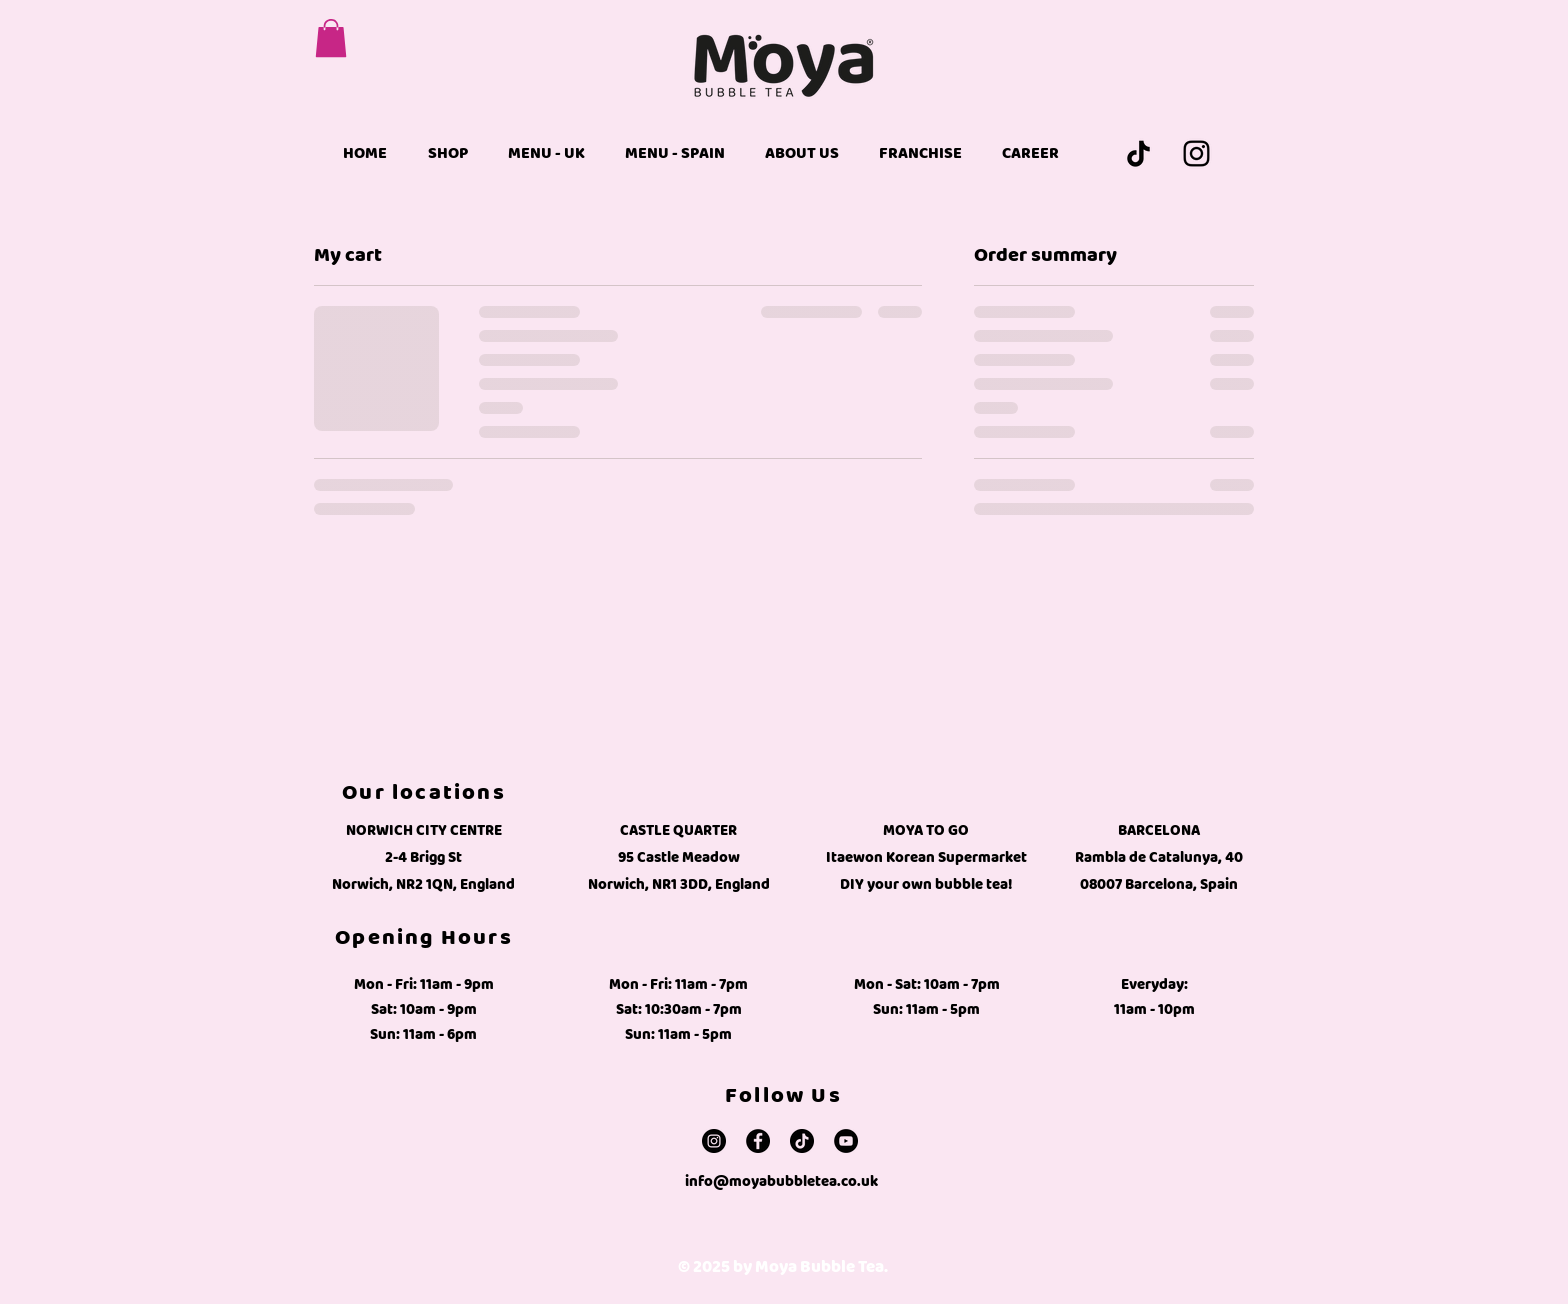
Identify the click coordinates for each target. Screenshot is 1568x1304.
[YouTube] (846, 1141)
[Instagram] (1196, 153)
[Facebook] (758, 1141)
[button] (331, 38)
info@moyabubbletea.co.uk (781, 1181)
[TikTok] (1138, 153)
